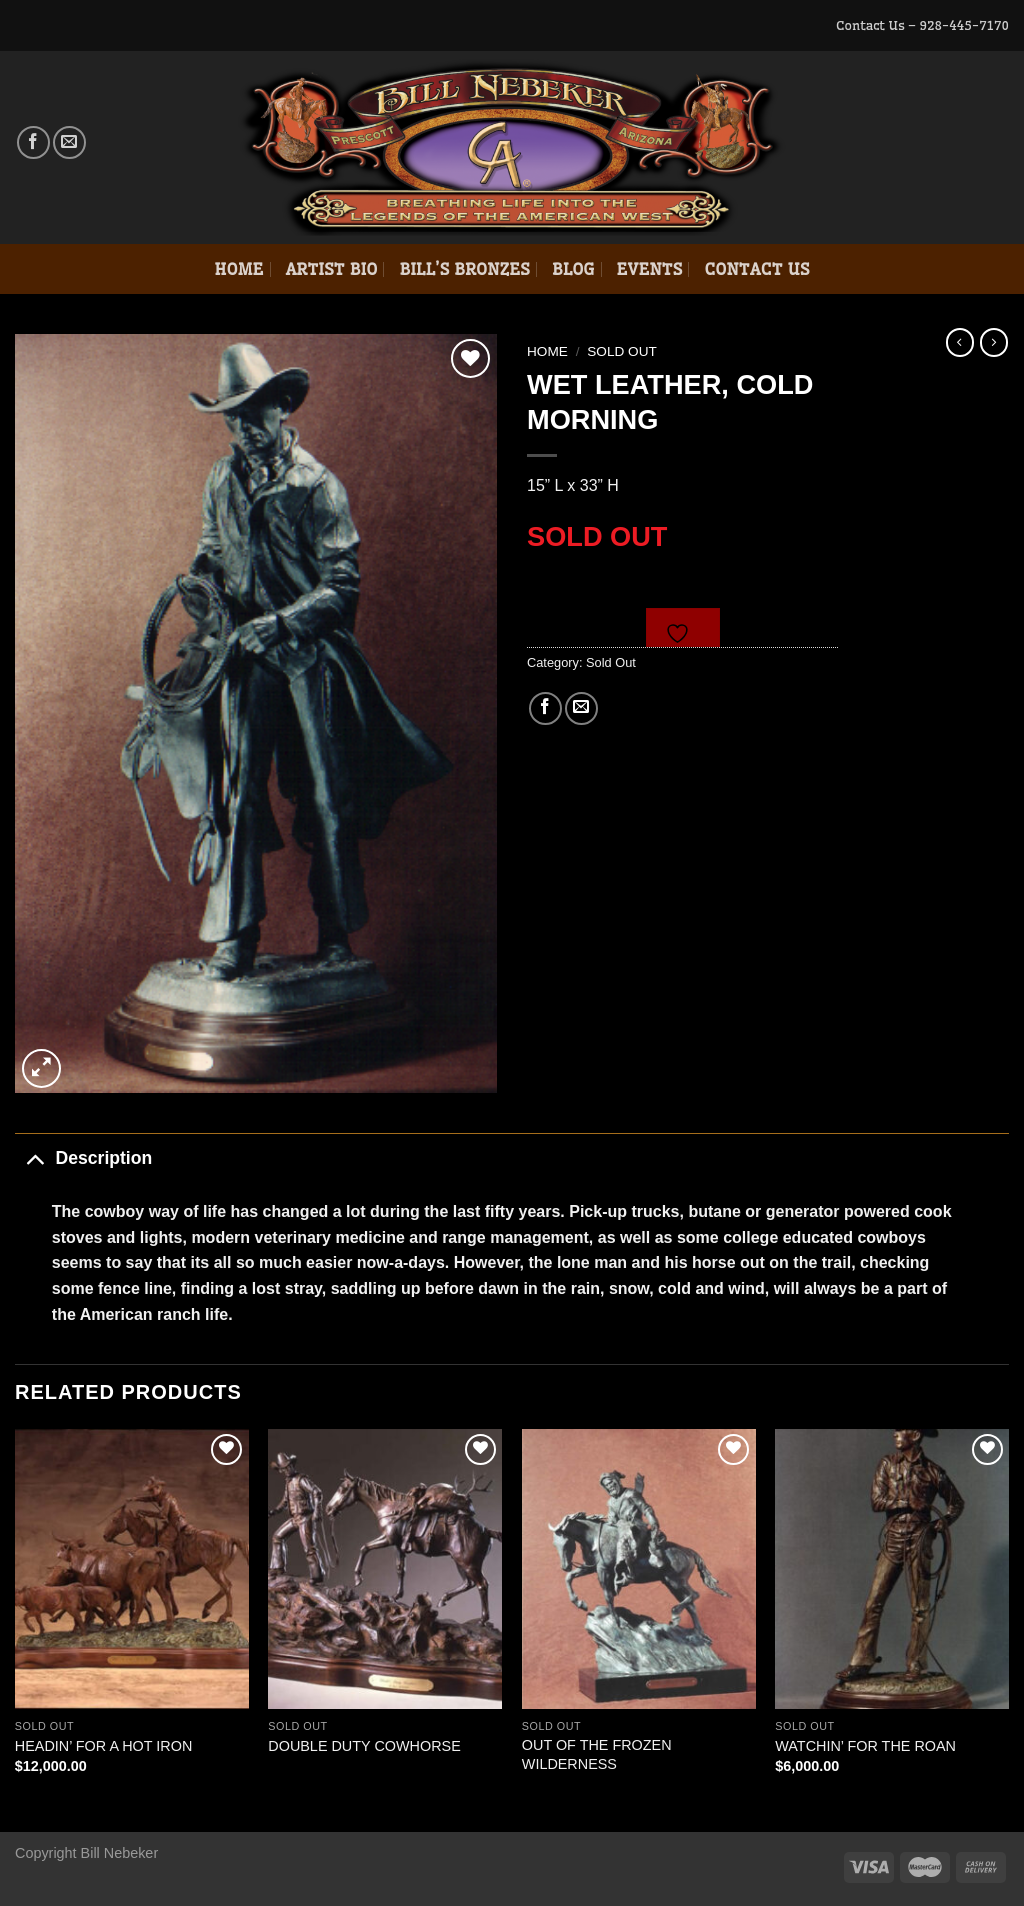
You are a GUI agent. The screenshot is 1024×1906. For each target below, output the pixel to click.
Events (650, 269)
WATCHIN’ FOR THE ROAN (865, 1746)
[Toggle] (34, 1157)
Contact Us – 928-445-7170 (922, 25)
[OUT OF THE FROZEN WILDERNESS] (639, 1569)
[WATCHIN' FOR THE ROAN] (892, 1569)
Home (238, 269)
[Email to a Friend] (581, 708)
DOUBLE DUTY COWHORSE (364, 1746)
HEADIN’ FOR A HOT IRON (104, 1746)
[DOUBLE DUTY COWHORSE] (385, 1569)
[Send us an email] (69, 142)
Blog (573, 269)
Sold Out (622, 351)
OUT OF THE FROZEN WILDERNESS (597, 1754)
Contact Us (756, 269)
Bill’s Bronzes (464, 269)
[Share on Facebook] (545, 708)
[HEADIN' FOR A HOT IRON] (132, 1569)
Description (83, 1157)
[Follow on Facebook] (33, 142)
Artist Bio (332, 269)
